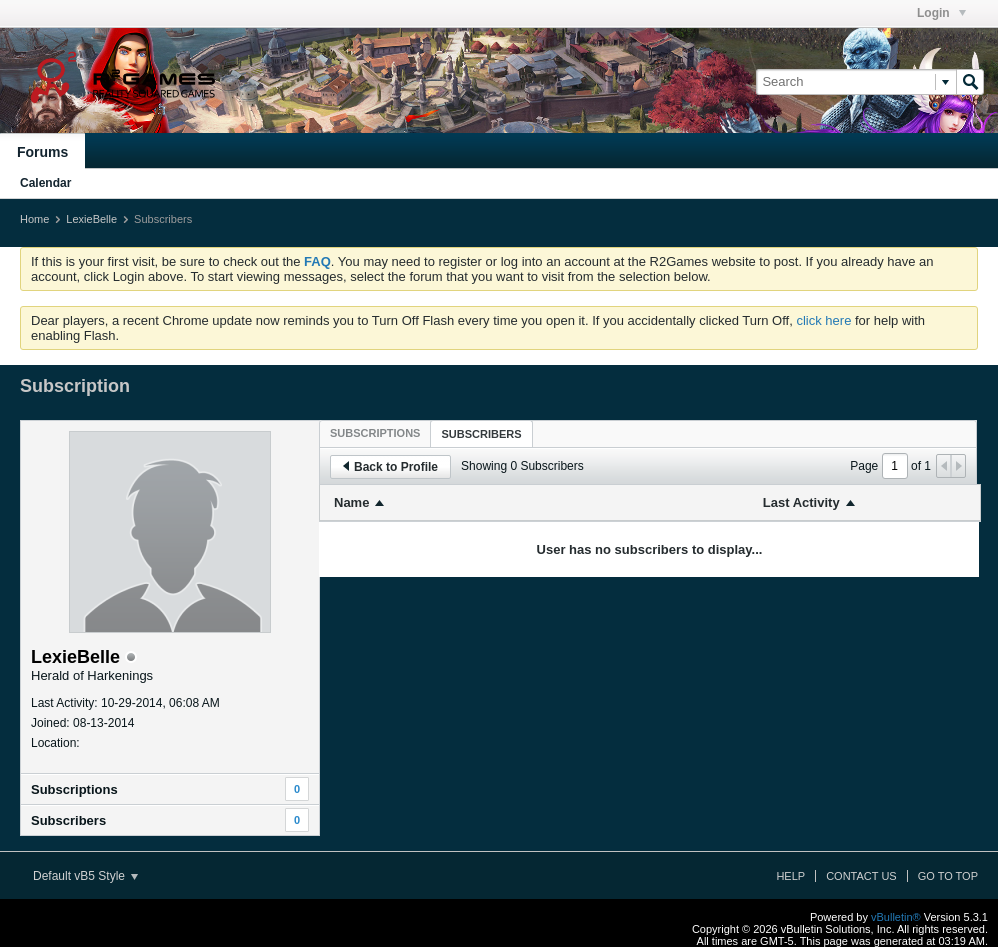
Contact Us (861, 876)
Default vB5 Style (85, 876)
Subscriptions (74, 789)
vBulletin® (896, 917)
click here (823, 320)
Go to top (948, 876)
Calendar (45, 183)
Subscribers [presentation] (481, 434)
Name (351, 502)
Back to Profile (390, 467)
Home (34, 219)
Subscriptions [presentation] (375, 433)
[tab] (375, 433)
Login (941, 13)
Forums (42, 152)
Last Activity (801, 502)
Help (790, 876)
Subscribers (68, 820)
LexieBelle (91, 219)
